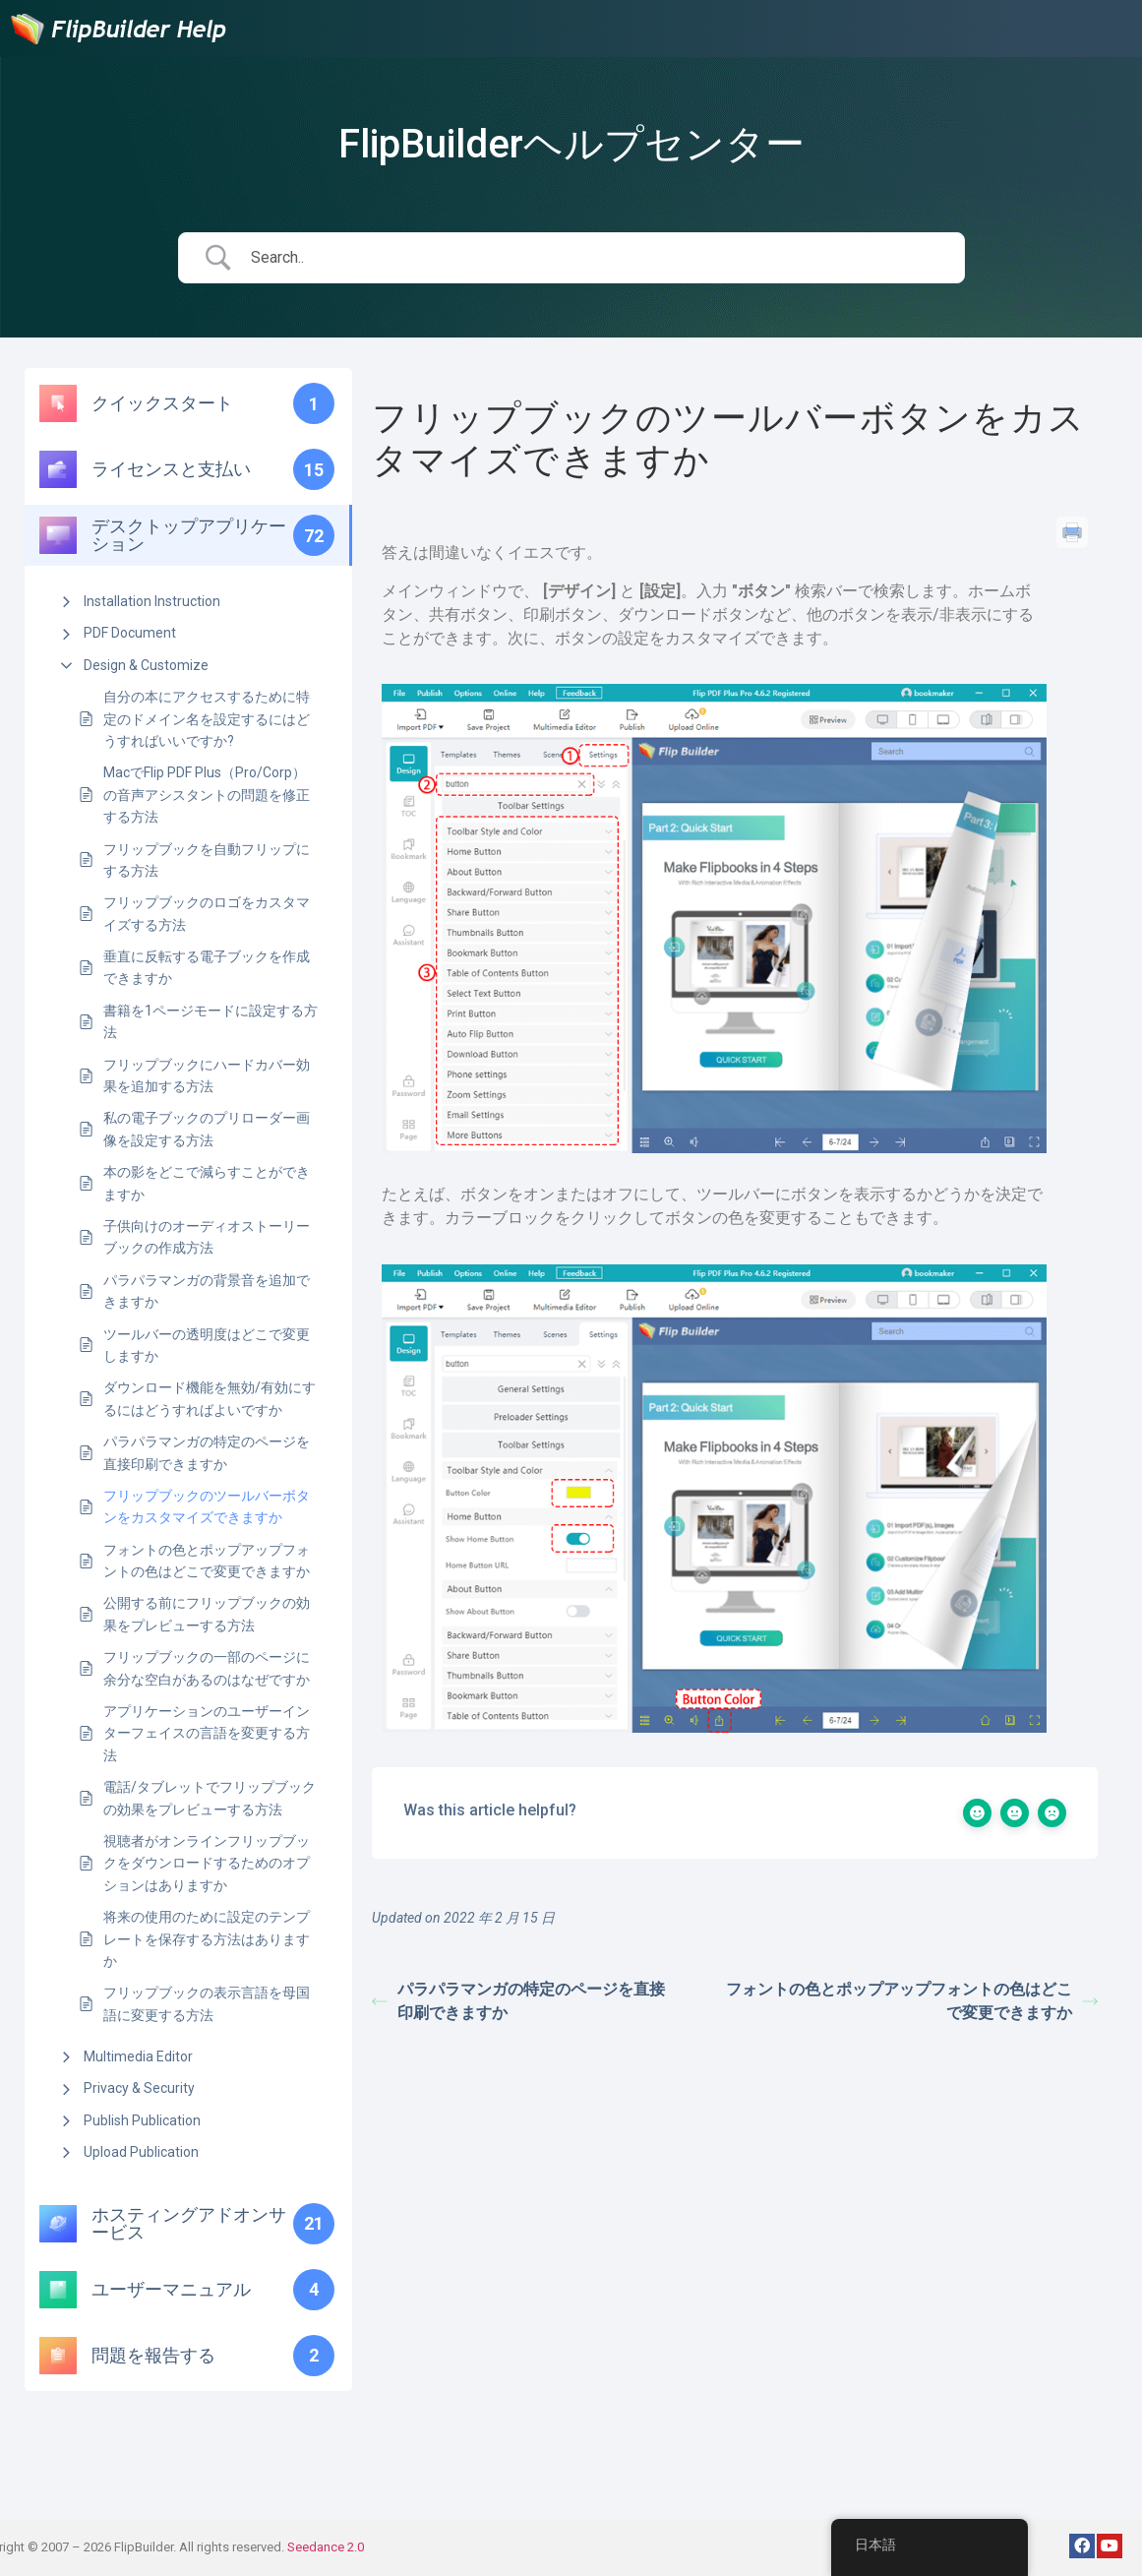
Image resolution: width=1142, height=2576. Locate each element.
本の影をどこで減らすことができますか (206, 1182)
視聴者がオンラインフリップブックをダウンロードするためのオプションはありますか (206, 1863)
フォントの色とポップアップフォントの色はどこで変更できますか (206, 1560)
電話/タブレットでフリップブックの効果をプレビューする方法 (209, 1797)
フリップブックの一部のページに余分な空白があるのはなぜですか (206, 1668)
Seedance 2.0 (325, 2547)
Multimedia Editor (138, 2056)
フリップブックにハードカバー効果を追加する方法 (206, 1075)
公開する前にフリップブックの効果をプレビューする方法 (206, 1613)
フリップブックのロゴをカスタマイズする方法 (206, 913)
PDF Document (130, 633)
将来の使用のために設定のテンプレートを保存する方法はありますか (206, 1939)
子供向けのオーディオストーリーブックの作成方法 (206, 1237)
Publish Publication (142, 2120)
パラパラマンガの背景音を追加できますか (206, 1291)
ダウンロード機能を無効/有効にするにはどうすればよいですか (209, 1398)
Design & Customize (146, 665)
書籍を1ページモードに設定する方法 (210, 1021)
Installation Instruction (152, 601)
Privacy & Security (139, 2088)
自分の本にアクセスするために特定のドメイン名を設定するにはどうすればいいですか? (206, 719)
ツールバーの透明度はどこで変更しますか (206, 1345)
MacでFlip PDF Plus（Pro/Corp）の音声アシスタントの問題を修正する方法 (206, 795)
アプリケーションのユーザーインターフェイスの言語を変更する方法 (206, 1733)
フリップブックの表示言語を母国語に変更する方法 (206, 2003)
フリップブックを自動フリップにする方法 (206, 860)
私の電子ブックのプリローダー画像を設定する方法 (206, 1128)
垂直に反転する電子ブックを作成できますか (206, 967)
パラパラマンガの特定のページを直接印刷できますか (206, 1452)
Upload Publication (141, 2152)
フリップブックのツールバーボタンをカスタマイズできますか (206, 1506)
